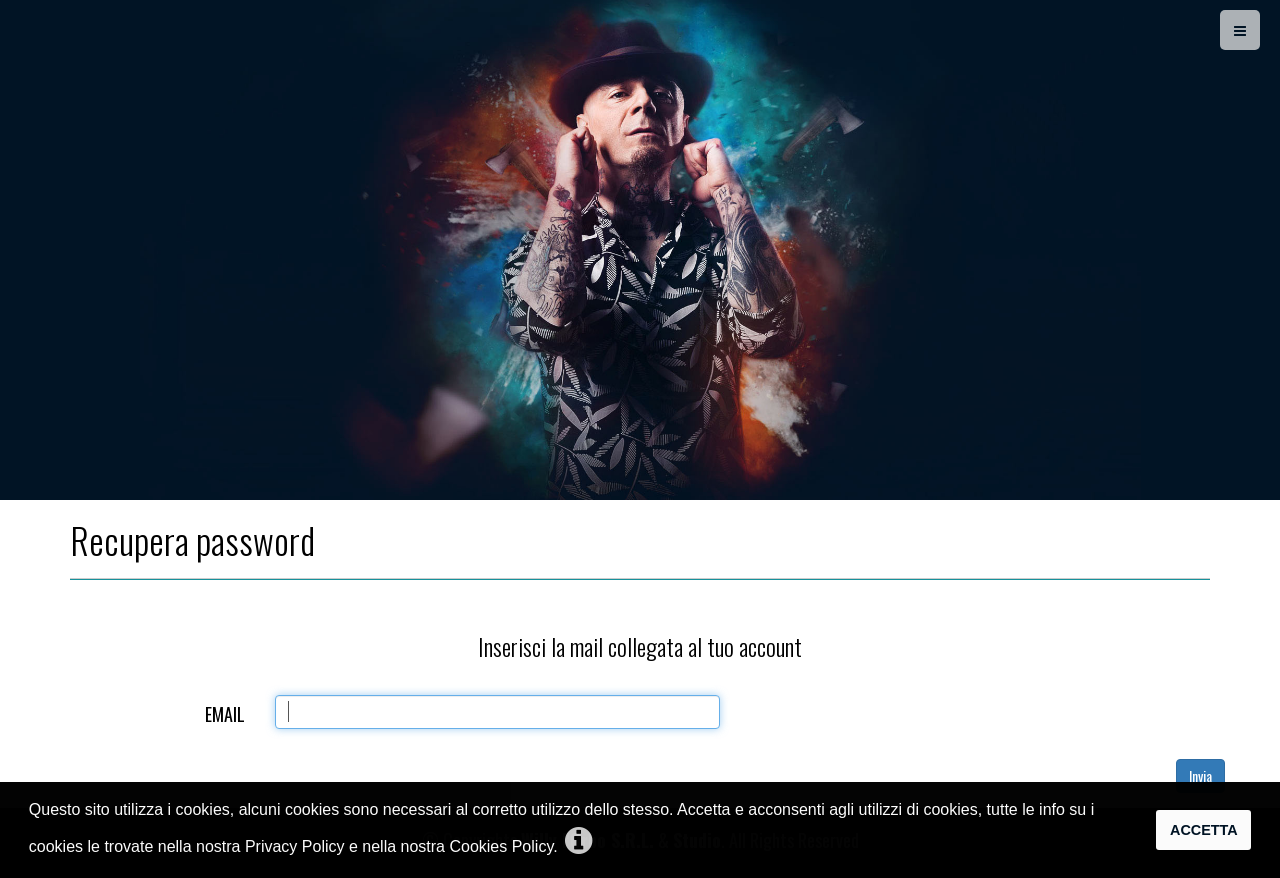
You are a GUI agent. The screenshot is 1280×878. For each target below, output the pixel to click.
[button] (578, 842)
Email (225, 714)
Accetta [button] (1204, 830)
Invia (1200, 775)
